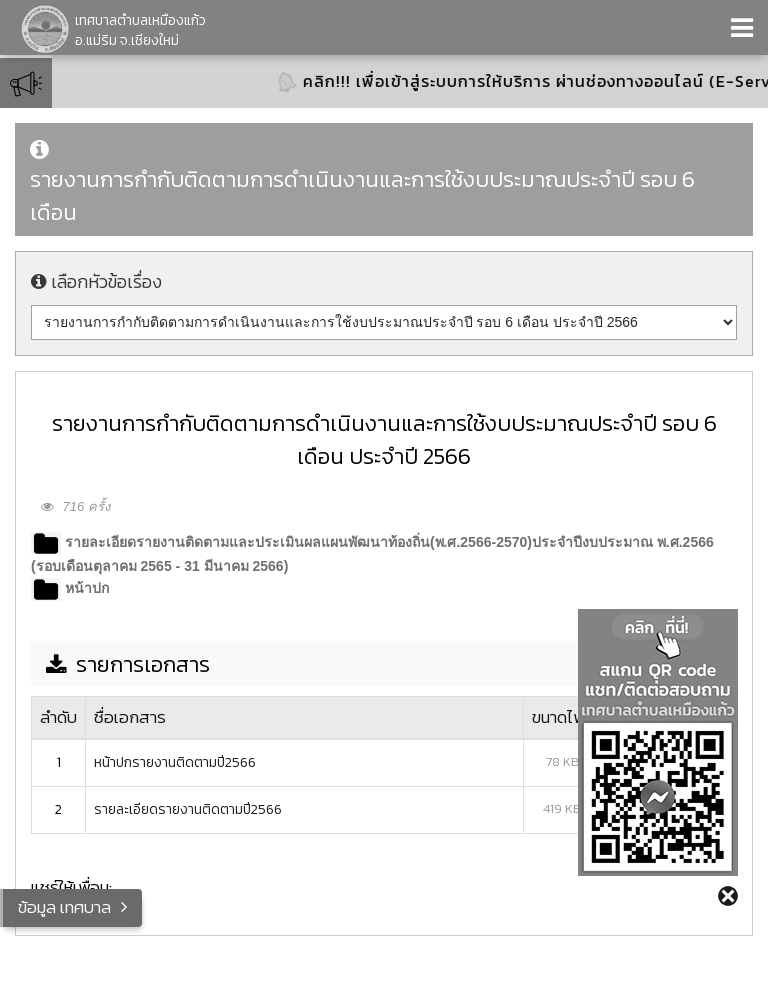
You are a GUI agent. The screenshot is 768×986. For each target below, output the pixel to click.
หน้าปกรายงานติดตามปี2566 (175, 762)
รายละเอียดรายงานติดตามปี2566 (188, 809)
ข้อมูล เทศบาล (64, 907)
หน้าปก (87, 588)
